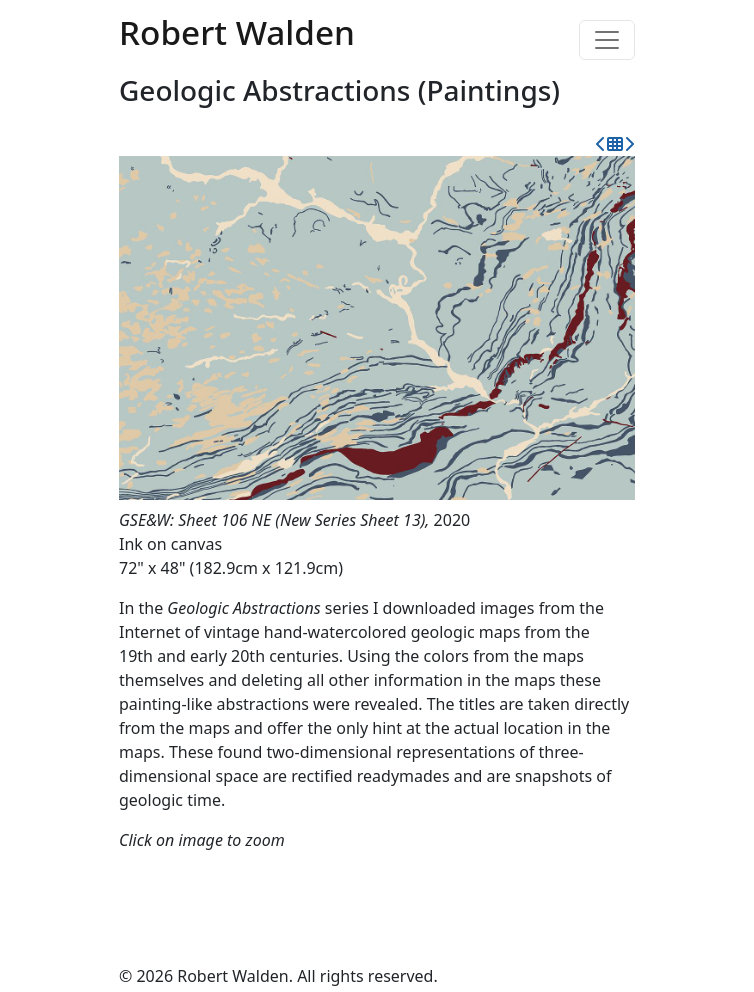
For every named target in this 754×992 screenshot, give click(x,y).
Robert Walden (237, 32)
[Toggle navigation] (607, 40)
